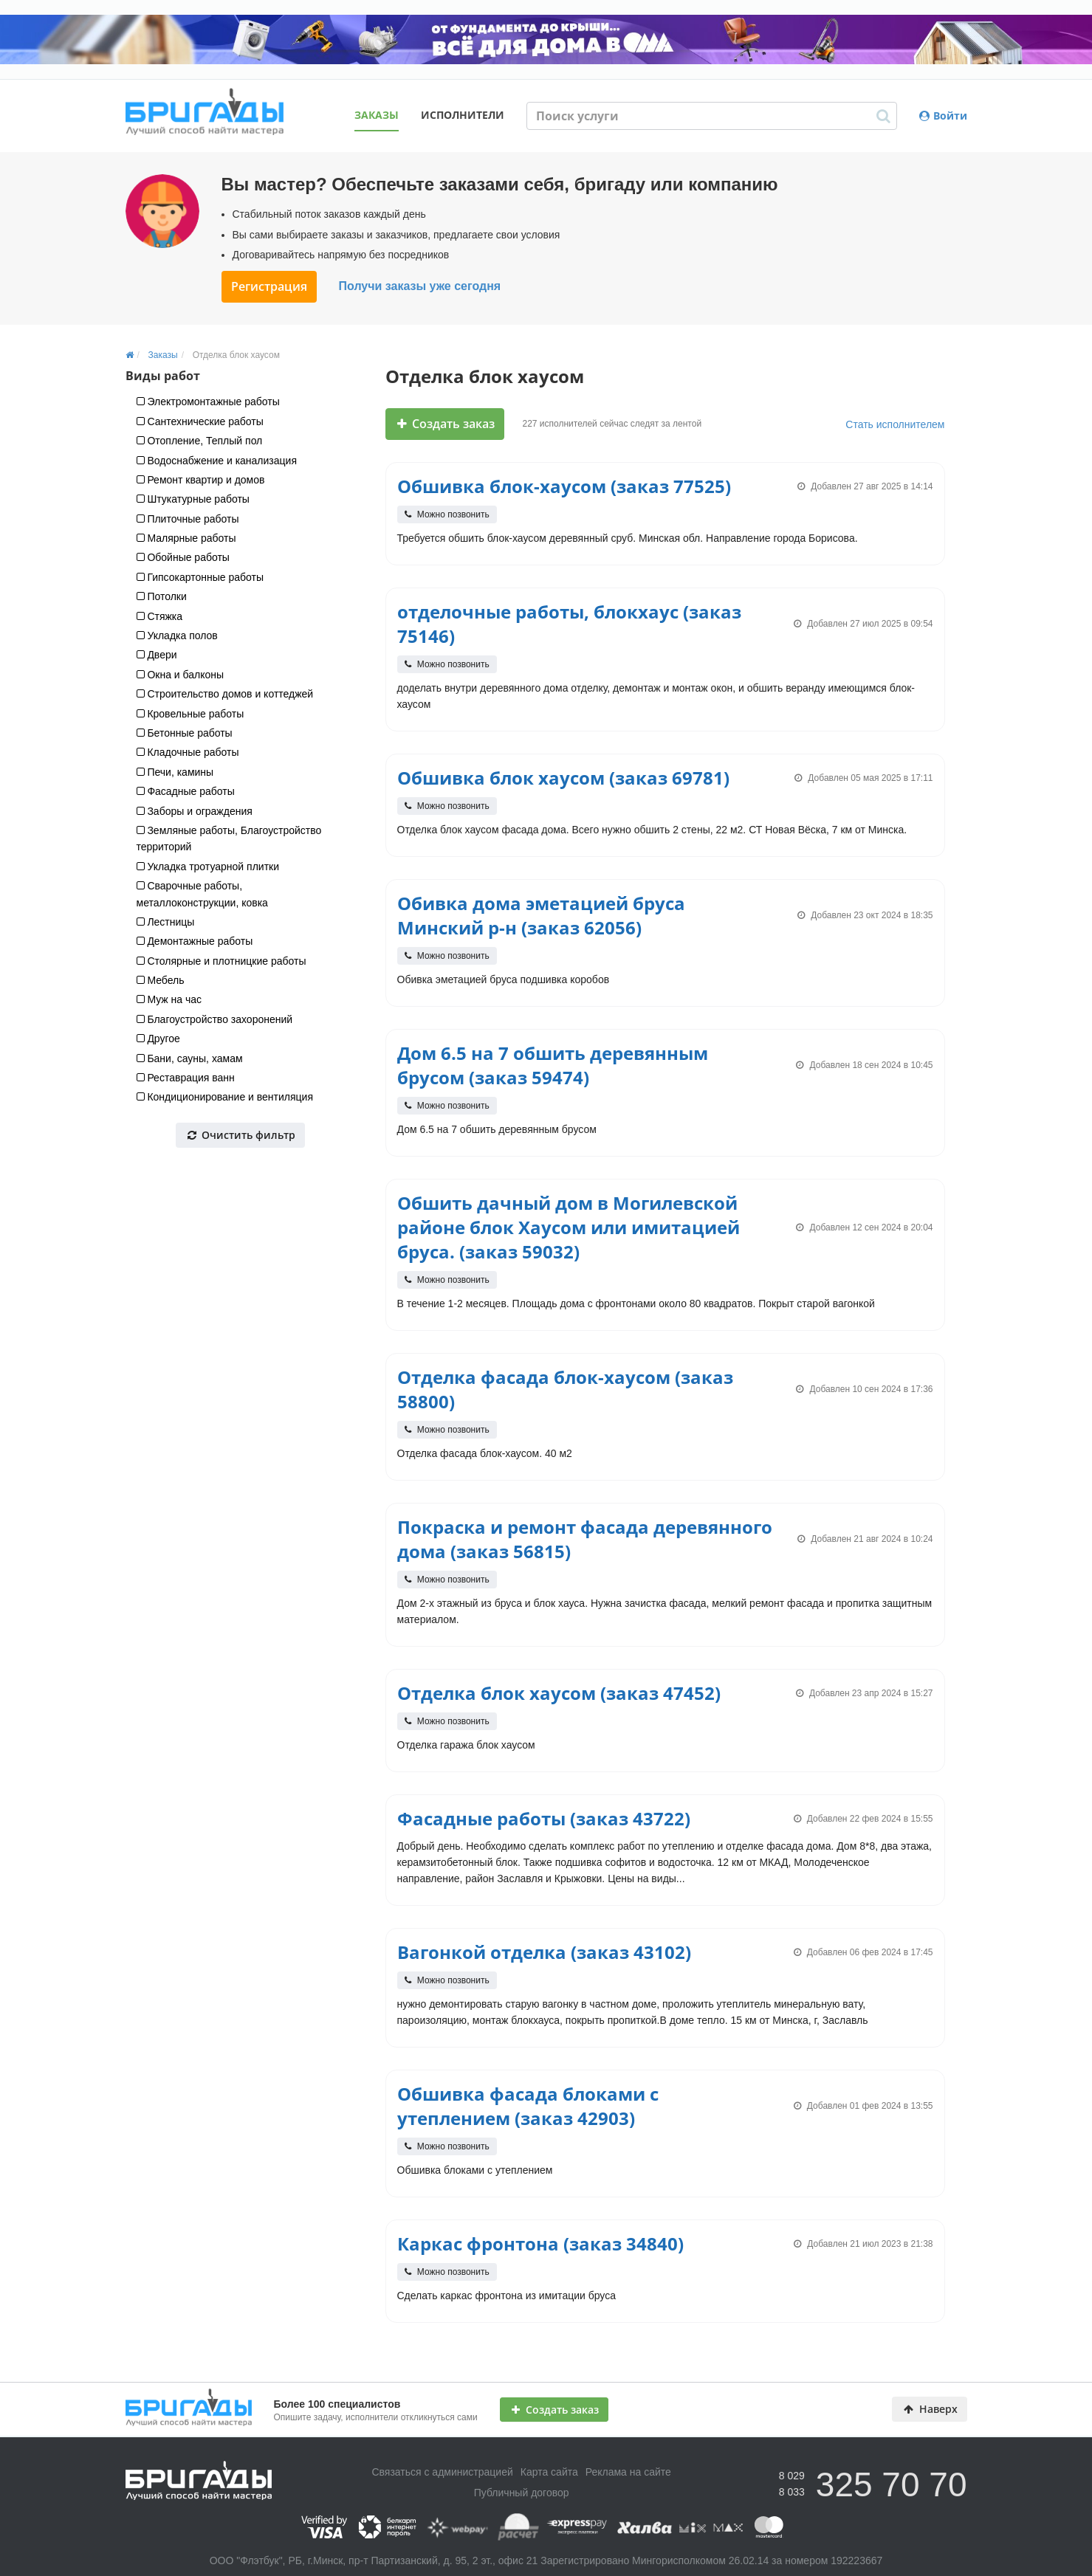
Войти (943, 116)
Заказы (376, 115)
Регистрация (269, 286)
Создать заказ (446, 424)
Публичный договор (521, 2492)
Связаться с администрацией (441, 2472)
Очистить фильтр (241, 1135)
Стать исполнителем (894, 424)
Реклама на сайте (628, 2472)
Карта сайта (549, 2472)
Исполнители (462, 115)
